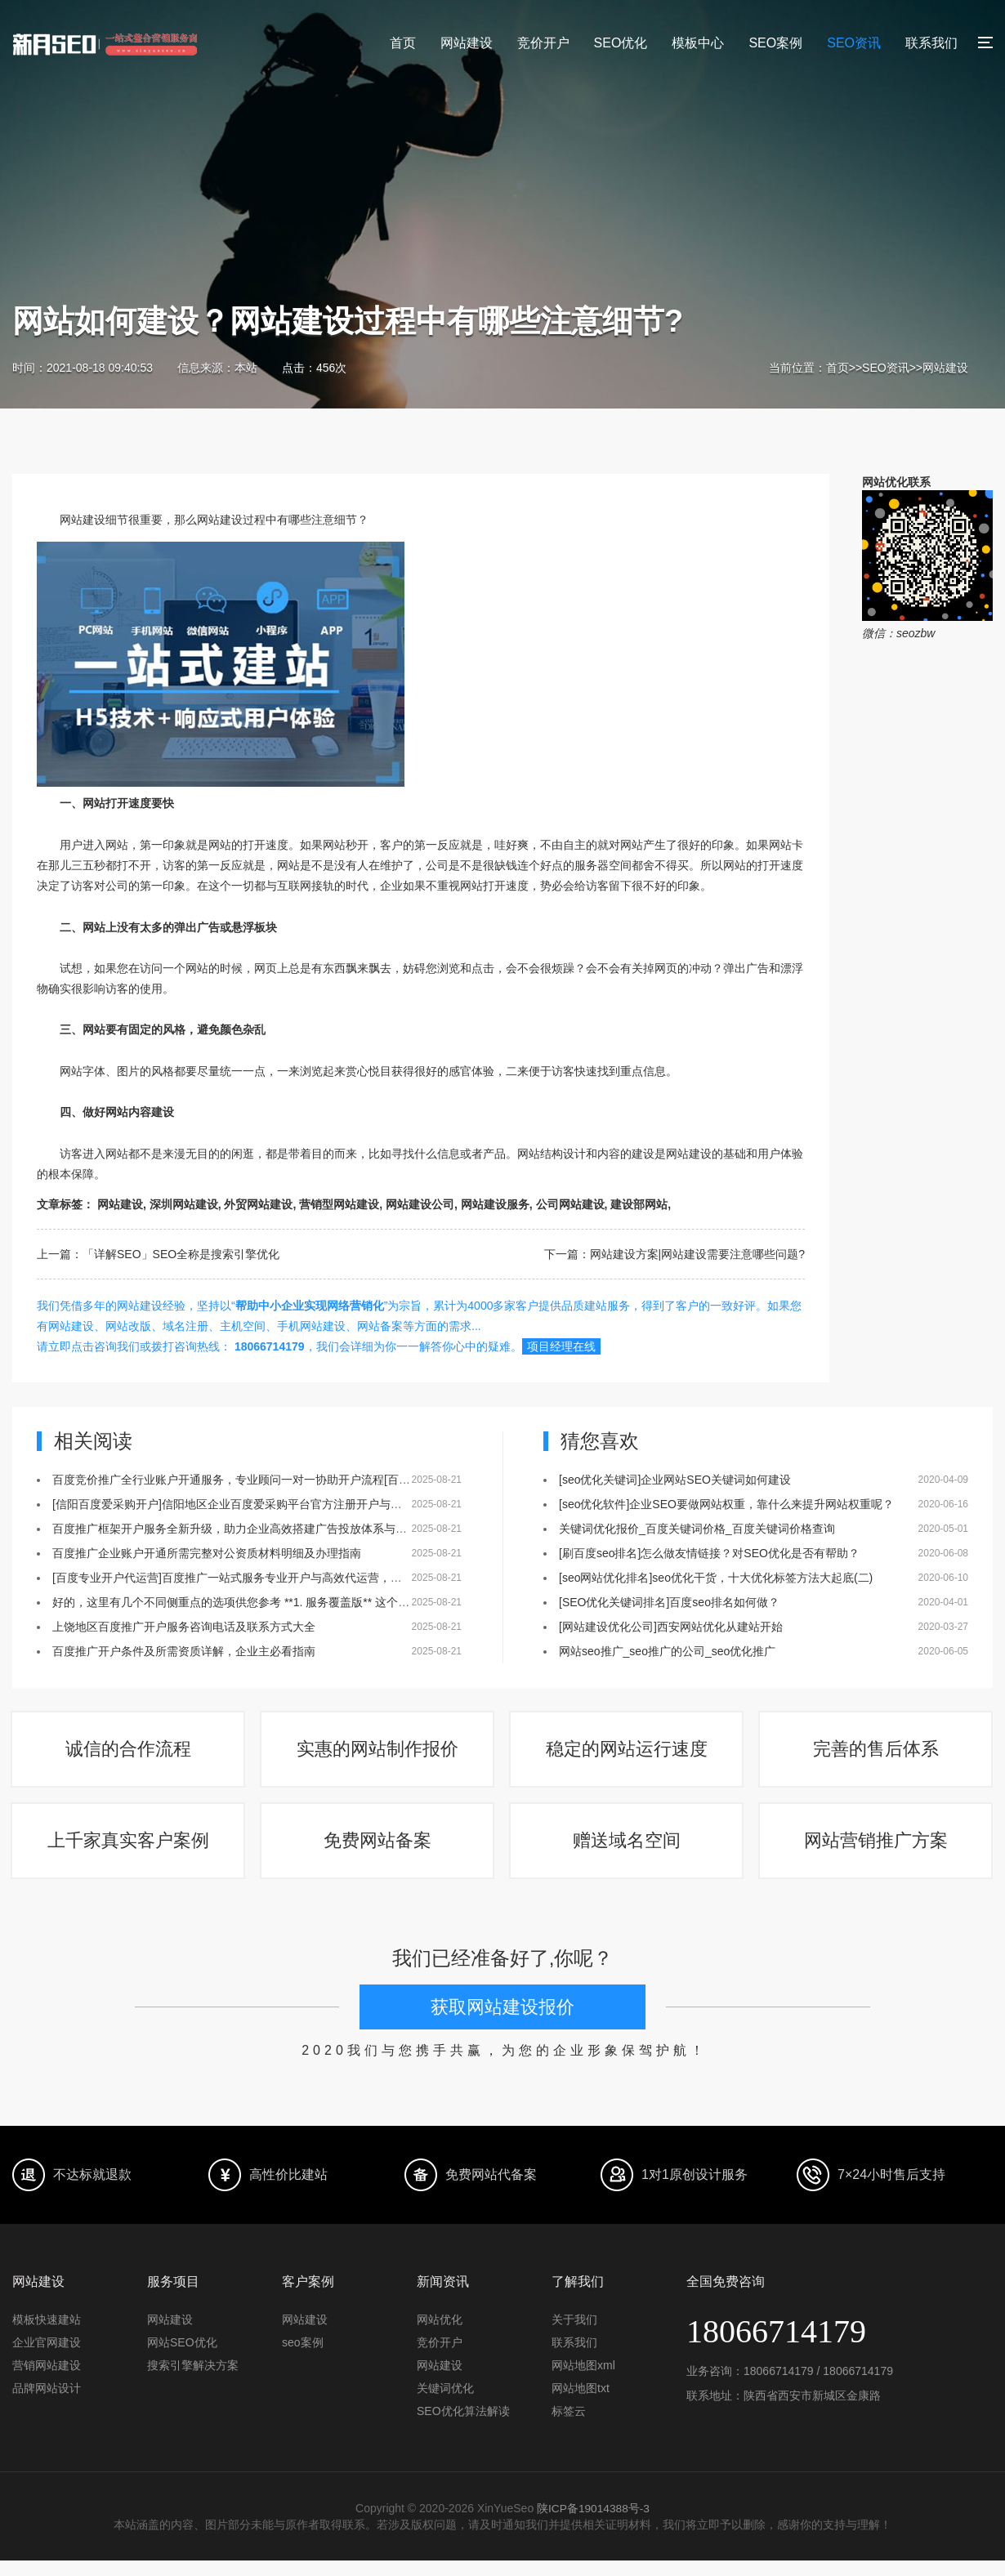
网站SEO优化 (182, 2357)
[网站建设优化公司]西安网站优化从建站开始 (671, 1626)
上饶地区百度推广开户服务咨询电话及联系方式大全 (183, 1626)
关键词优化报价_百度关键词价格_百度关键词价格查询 (697, 1528)
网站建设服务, (497, 1204)
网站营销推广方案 (876, 1853)
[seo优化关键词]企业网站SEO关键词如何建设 (675, 1479)
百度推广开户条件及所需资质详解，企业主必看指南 (183, 1651)
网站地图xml (583, 2380)
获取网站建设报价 (502, 2023)
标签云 (569, 2426)
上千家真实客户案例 (129, 1853)
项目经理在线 (561, 1346)
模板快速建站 (46, 2335)
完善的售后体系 (876, 1754)
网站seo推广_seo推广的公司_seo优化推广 (667, 1651)
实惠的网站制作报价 (378, 1754)
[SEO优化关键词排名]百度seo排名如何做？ (669, 1602)
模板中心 (698, 43)
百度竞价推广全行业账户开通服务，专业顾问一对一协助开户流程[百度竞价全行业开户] (273, 1479)
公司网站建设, (572, 1204)
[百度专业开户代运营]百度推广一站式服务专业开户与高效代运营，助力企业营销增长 (267, 1577)
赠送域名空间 (627, 1853)
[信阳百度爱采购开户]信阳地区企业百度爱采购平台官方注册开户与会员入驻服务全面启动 (278, 1504)
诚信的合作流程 (129, 1754)
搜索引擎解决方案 (193, 2380)
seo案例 (303, 2357)
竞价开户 (543, 43)
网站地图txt (581, 2403)
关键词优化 (445, 2403)
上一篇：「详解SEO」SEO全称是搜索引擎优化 (158, 1254)
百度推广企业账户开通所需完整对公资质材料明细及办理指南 (206, 1553)
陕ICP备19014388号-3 (593, 2523)
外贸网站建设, (260, 1204)
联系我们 (931, 43)
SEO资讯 (854, 43)
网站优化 (439, 2335)
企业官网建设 (46, 2357)
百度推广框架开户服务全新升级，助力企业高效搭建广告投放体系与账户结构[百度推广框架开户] (295, 1528)
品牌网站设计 (46, 2403)
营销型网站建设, (340, 1204)
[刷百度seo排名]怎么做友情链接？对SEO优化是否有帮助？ (709, 1553)
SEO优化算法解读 (463, 2426)
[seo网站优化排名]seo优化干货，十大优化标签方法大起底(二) (716, 1577)
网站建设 (466, 43)
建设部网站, (640, 1204)
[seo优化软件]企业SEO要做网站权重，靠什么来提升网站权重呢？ (726, 1504)
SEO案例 (775, 43)
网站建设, (121, 1204)
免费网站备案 (378, 1853)
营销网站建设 (46, 2380)
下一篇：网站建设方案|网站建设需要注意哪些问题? (674, 1254)
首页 (403, 43)
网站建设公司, (422, 1204)
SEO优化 (621, 43)
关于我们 (574, 2335)
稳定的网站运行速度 (627, 1754)
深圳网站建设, (185, 1204)
